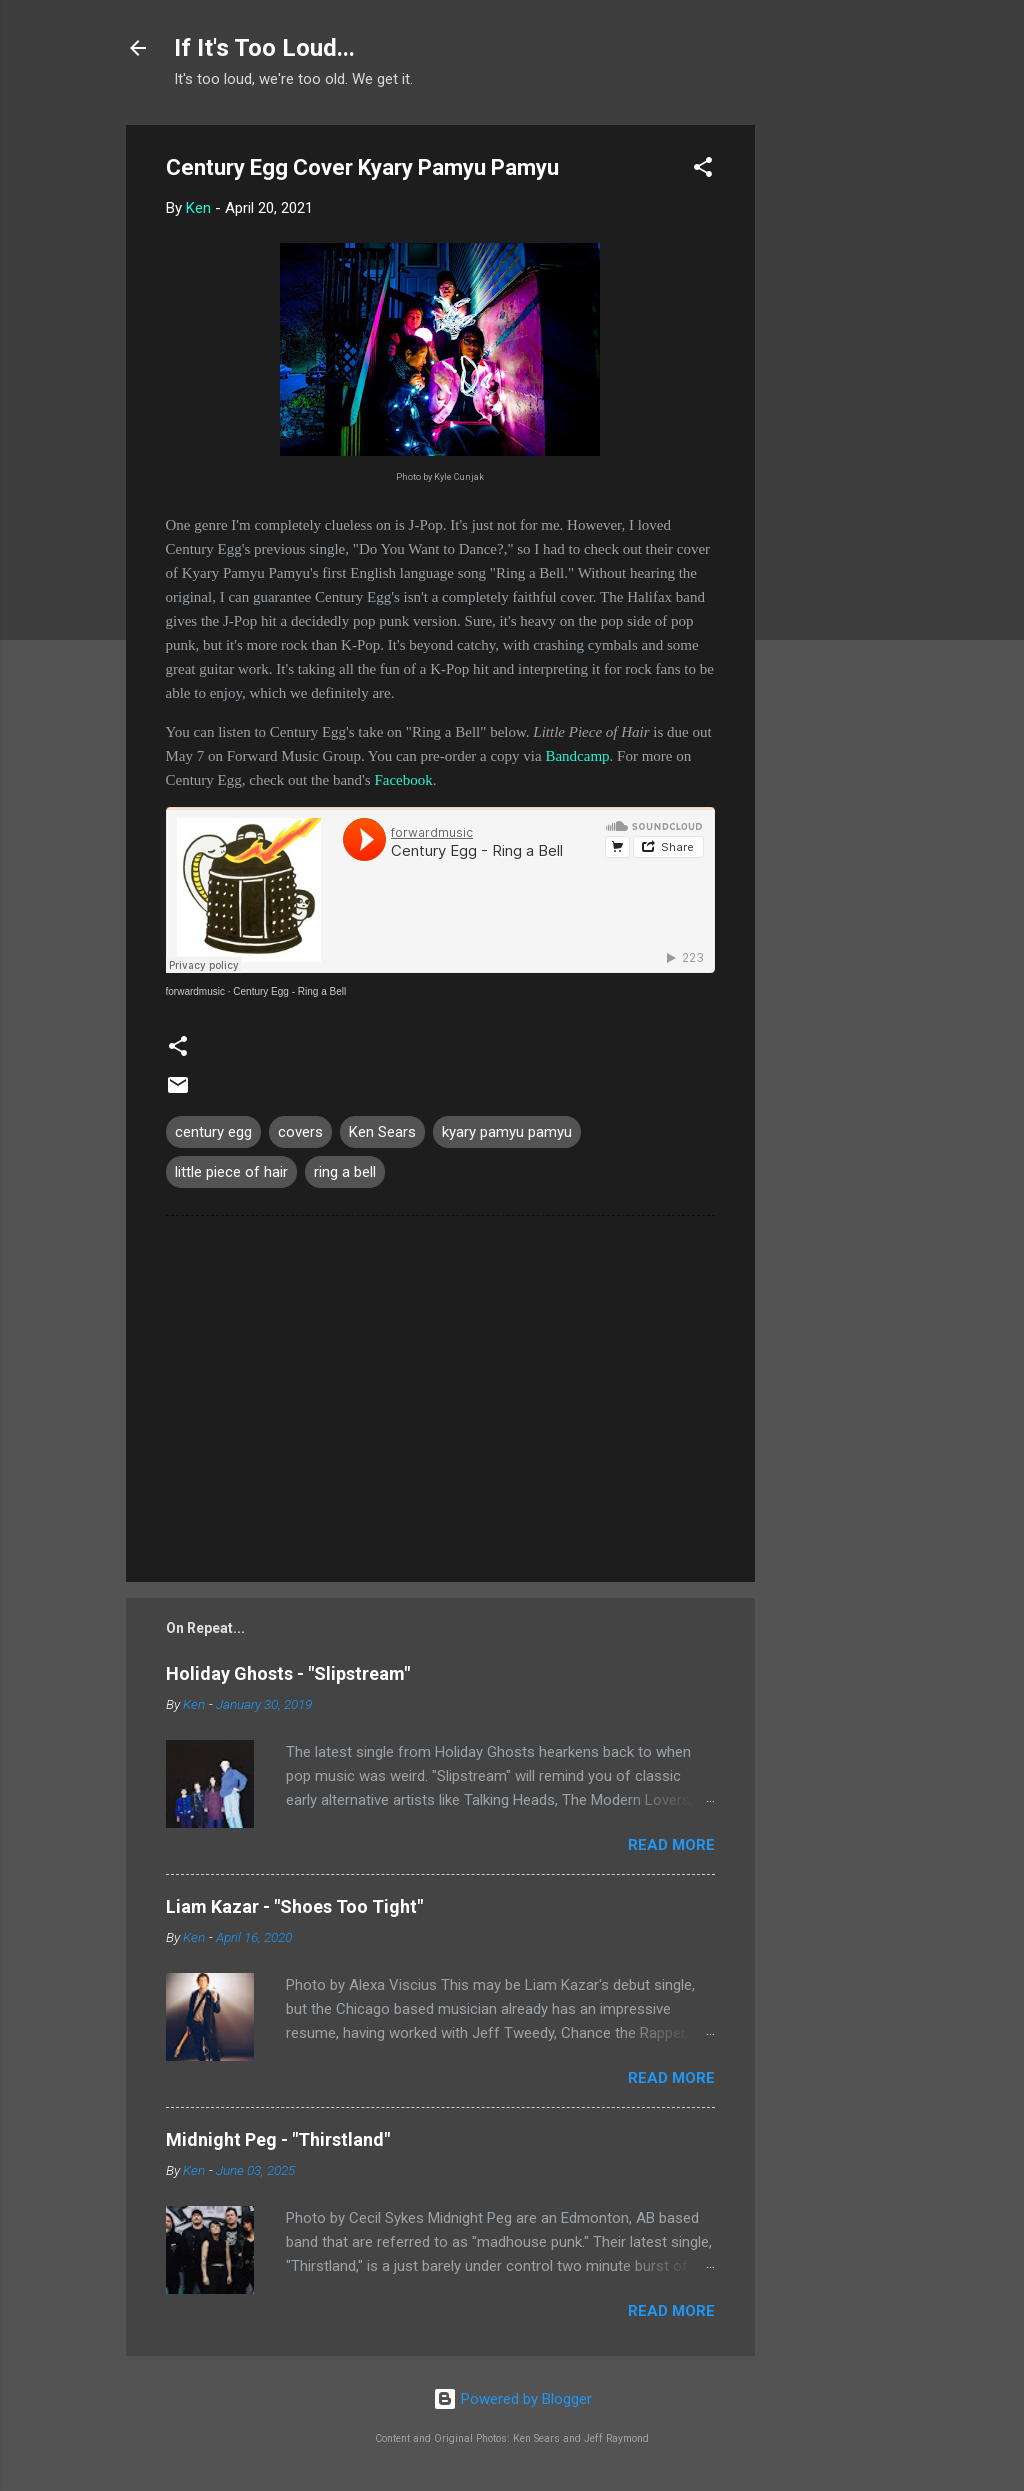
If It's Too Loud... (264, 48)
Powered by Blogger (512, 2399)
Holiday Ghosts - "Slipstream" (288, 1673)
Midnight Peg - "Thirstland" (278, 2139)
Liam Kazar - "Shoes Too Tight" (294, 1906)
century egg (213, 1132)
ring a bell (345, 1172)
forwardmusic (195, 991)
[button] (703, 170)
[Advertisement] (835, 425)
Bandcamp (577, 756)
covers (300, 1132)
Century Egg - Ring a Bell (289, 991)
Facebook (403, 780)
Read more (671, 1845)
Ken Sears (382, 1132)
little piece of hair (231, 1172)
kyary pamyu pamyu (507, 1132)
